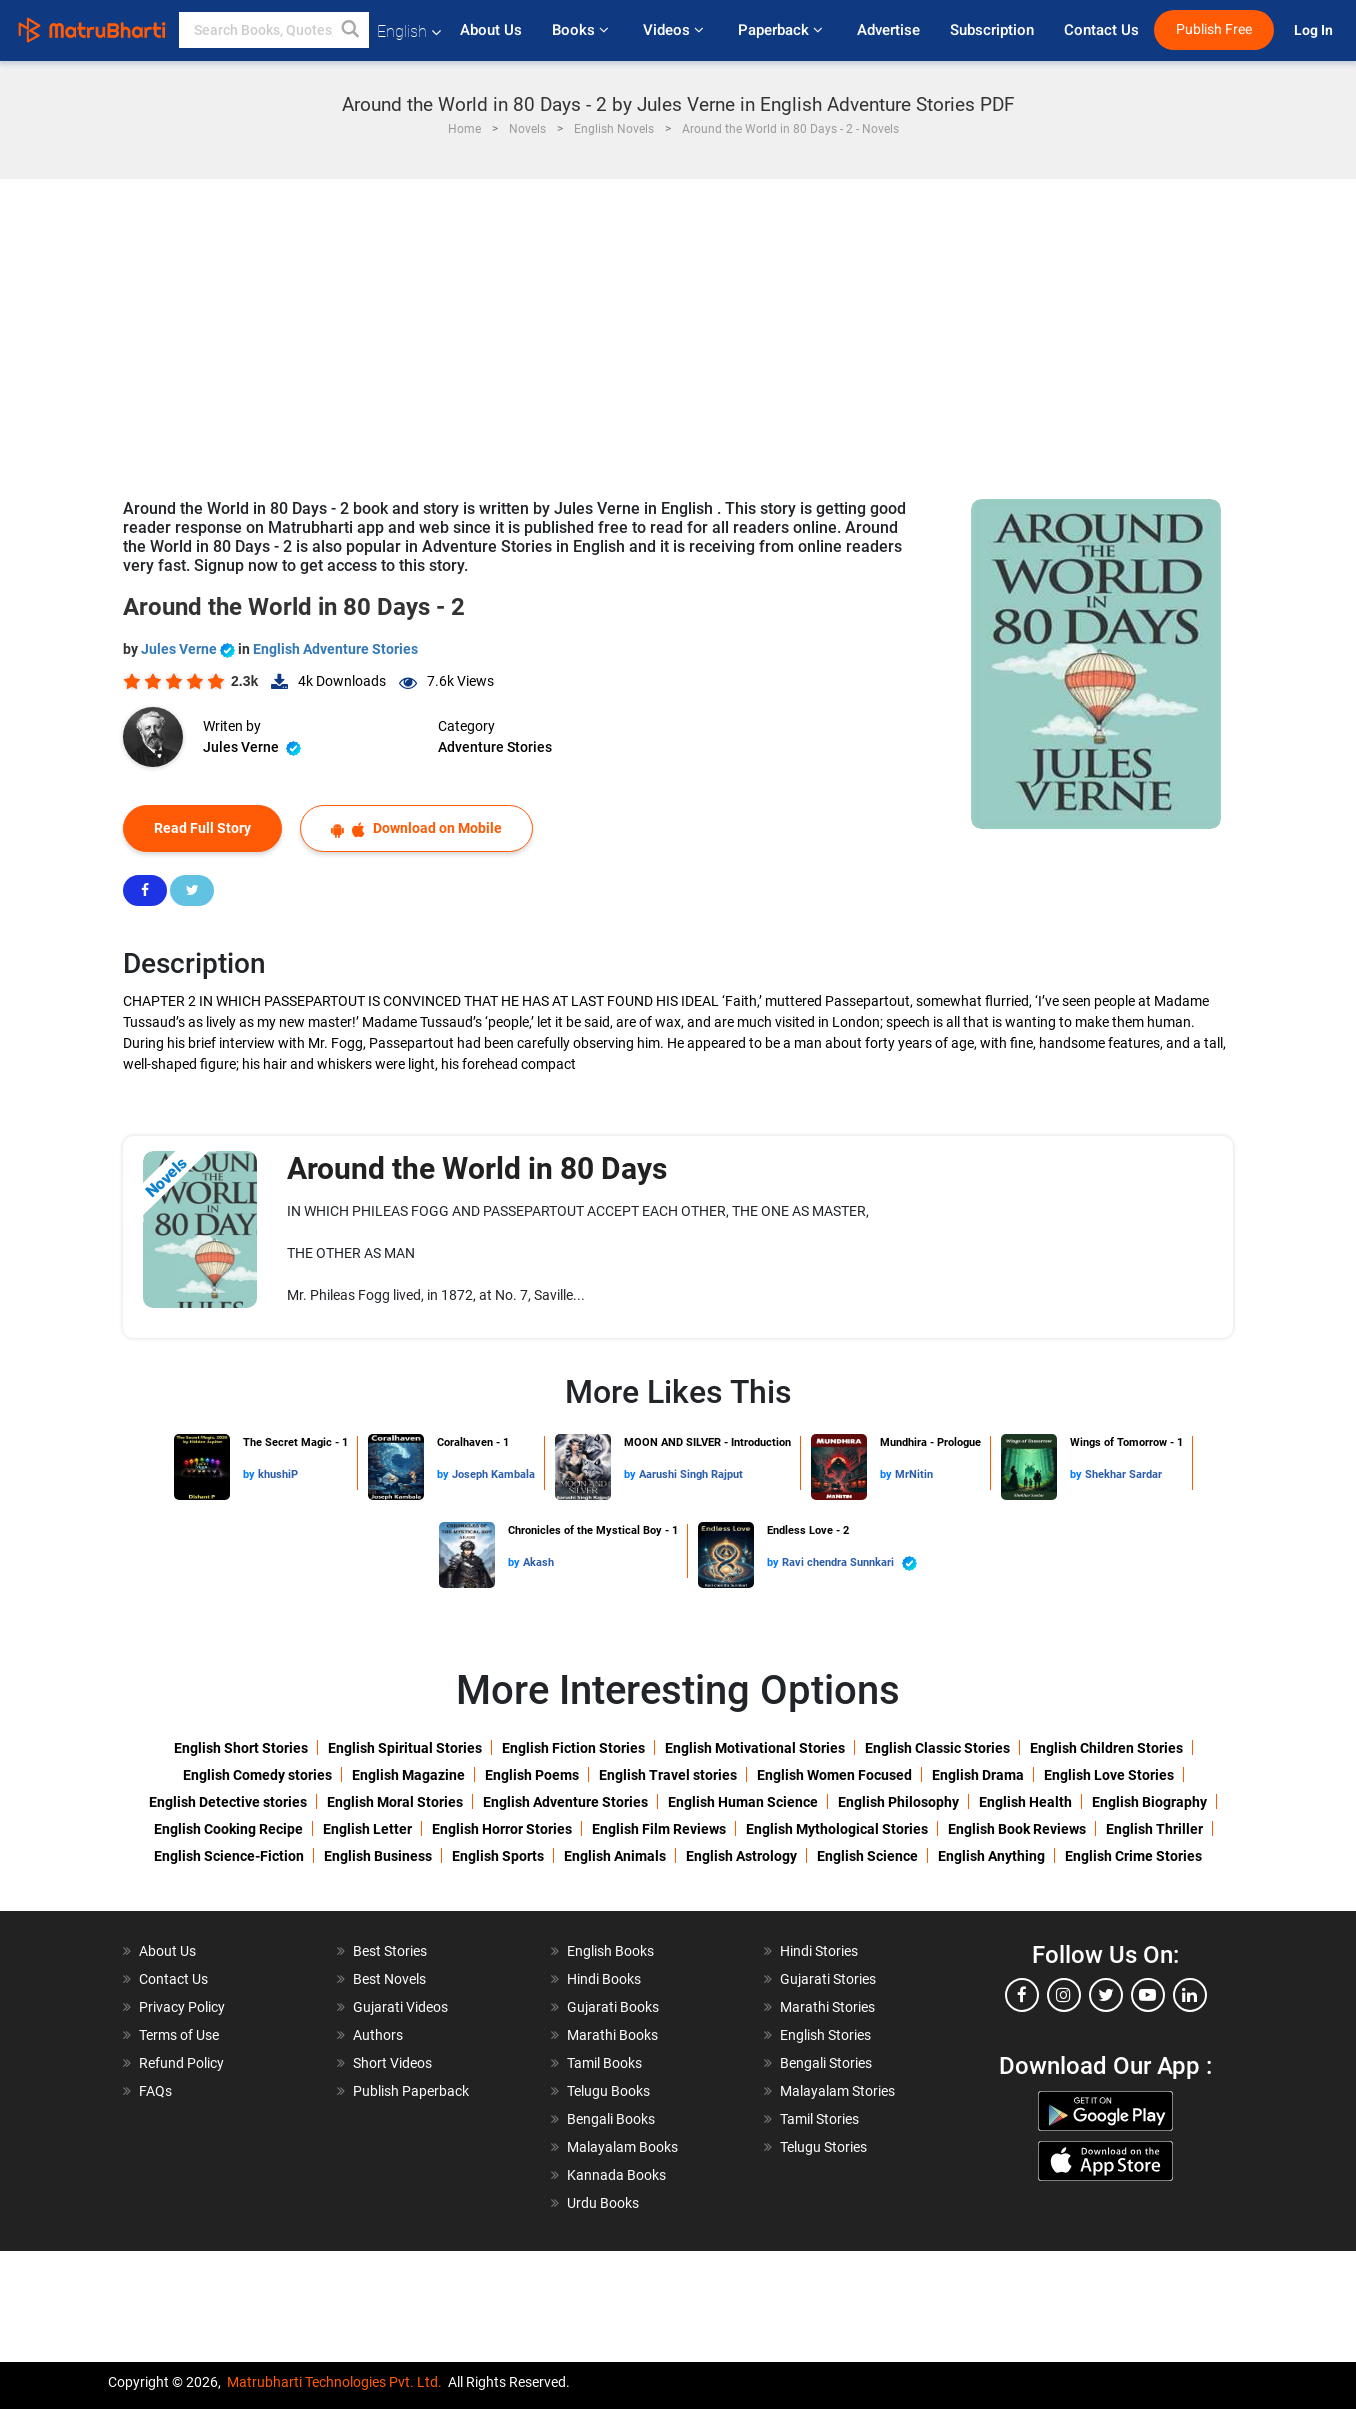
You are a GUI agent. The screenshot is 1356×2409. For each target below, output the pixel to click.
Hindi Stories (819, 1951)
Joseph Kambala (493, 1474)
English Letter (367, 1829)
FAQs (155, 2091)
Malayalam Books (622, 2147)
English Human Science (743, 1802)
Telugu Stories (823, 2147)
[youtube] (1148, 1995)
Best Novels (389, 1979)
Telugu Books (608, 2091)
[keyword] (274, 30)
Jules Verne (189, 649)
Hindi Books (604, 1979)
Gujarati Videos (400, 2007)
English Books (610, 1951)
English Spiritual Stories (405, 1748)
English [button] (409, 31)
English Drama (978, 1775)
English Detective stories (228, 1802)
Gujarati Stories (828, 1979)
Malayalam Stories (837, 2091)
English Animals (615, 1856)
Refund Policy (181, 2063)
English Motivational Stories (755, 1748)
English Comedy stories (257, 1775)
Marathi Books (612, 2035)
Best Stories (390, 1951)
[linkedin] (1190, 1995)
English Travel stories (668, 1775)
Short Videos (392, 2063)
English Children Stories (1106, 1748)
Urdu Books (603, 2203)
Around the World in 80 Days (477, 1168)
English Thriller (1154, 1829)
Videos (675, 30)
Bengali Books (611, 2119)
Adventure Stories (495, 747)
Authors (378, 2035)
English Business (378, 1856)
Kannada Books (616, 2175)
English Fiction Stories (573, 1748)
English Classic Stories (937, 1748)
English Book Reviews (1017, 1829)
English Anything (991, 1856)
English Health (1025, 1802)
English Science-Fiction (229, 1856)
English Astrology (741, 1856)
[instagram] (1064, 1995)
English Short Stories (241, 1748)
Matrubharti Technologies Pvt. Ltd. (334, 2382)
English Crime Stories (1133, 1856)
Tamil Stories (819, 2119)
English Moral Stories (395, 1802)
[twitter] (1106, 1995)
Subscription (992, 30)
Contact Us (1101, 30)
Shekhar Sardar (1123, 1474)
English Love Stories (1109, 1775)
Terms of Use (179, 2035)
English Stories (825, 2035)
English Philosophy (898, 1802)
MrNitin (914, 1474)
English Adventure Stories (335, 649)
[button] (351, 30)
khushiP (278, 1474)
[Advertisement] (678, 329)
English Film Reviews (659, 1829)
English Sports (498, 1856)
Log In (1315, 30)
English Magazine (408, 1775)
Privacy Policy (182, 2007)
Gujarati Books (613, 2007)
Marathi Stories (827, 2007)
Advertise (888, 30)
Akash (538, 1562)
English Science (867, 1856)
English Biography (1149, 1802)
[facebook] (1022, 1995)
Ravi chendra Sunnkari (849, 1563)
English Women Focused (834, 1775)
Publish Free (1214, 29)
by (250, 1474)
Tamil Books (604, 2063)
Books (582, 30)
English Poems (532, 1775)
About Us (491, 30)
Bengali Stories (826, 2063)
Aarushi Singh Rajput (691, 1474)
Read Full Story (202, 828)
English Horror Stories (502, 1829)
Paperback (782, 30)
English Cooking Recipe (228, 1829)
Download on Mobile (416, 828)
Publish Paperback (411, 2091)
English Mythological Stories (837, 1829)
